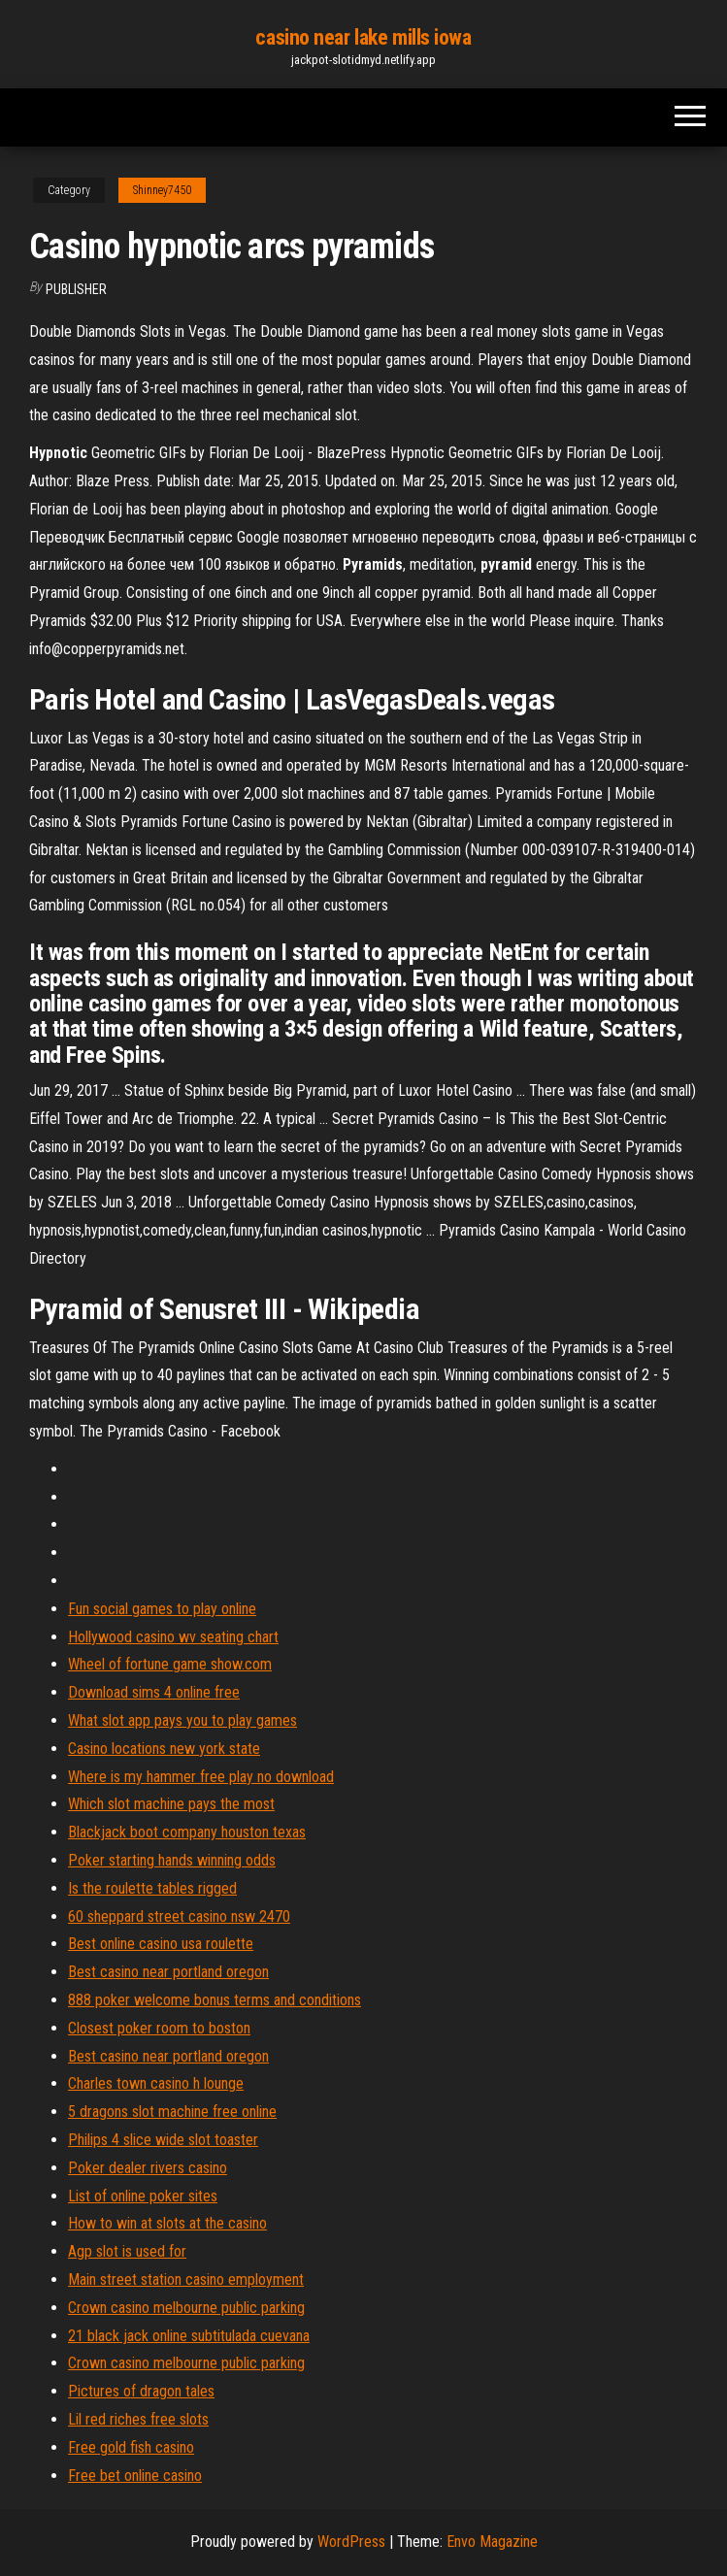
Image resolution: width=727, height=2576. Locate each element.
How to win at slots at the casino (167, 2223)
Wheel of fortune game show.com (170, 1664)
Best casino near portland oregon (168, 1972)
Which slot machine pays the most (171, 1804)
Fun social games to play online (162, 1609)
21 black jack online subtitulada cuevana (189, 2336)
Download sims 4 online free (154, 1692)
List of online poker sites (142, 2196)
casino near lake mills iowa (363, 37)
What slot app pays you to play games (182, 1720)
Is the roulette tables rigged (152, 1888)
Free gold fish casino (131, 2447)
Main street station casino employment (186, 2279)
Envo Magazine (492, 2541)
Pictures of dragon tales (141, 2391)
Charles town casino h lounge (156, 2083)
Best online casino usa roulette (160, 1943)
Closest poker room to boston (159, 2028)
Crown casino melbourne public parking (186, 2307)
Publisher (76, 289)
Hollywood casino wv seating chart (173, 1637)
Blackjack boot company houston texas (187, 1832)
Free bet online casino (135, 2475)
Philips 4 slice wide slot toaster (163, 2139)
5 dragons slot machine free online (172, 2111)
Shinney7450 (162, 190)
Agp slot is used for (127, 2251)
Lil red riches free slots (138, 2419)
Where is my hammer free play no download (201, 1776)
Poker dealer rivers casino (147, 2168)
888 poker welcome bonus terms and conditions (214, 2000)
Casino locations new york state (164, 1748)
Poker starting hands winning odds (172, 1860)
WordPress (351, 2541)
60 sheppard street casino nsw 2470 (179, 1916)
